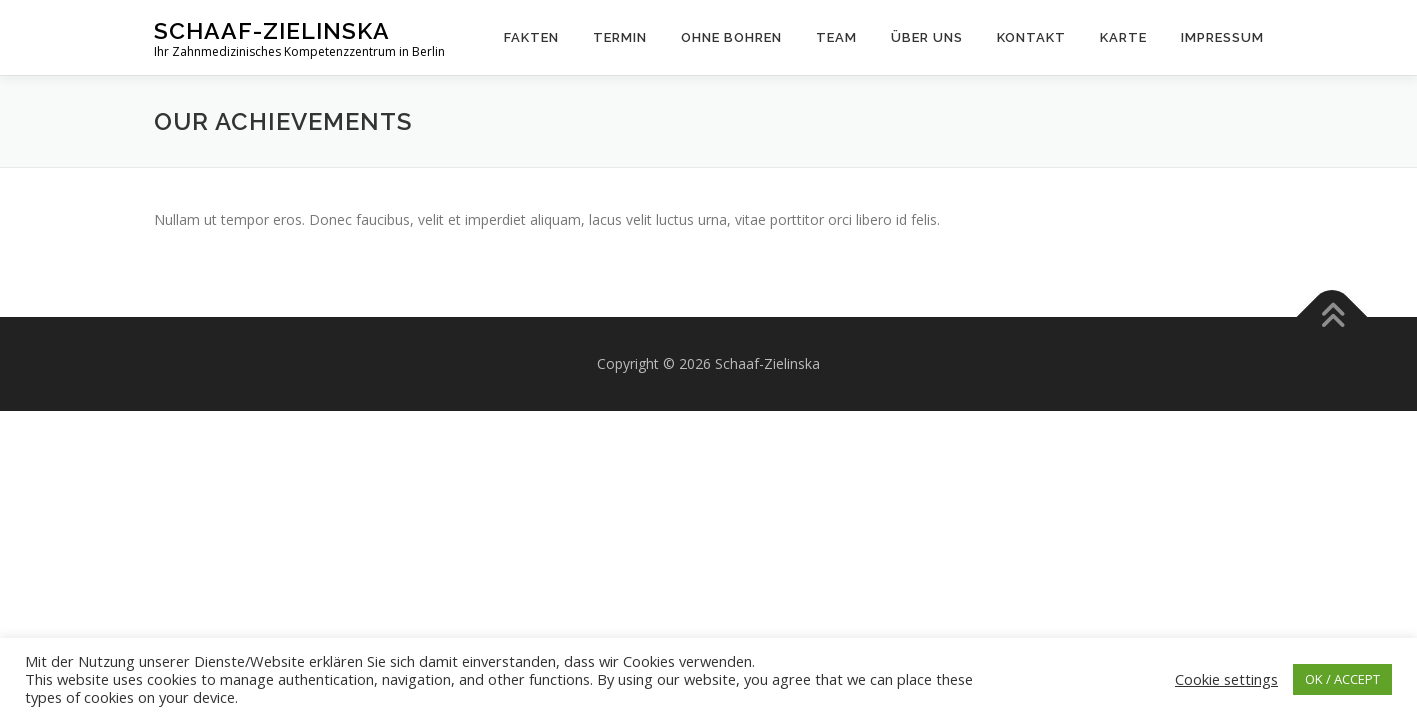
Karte (1123, 37)
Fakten (531, 37)
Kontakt (1031, 37)
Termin (620, 37)
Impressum (1222, 37)
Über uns (927, 37)
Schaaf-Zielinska (272, 30)
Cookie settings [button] (1226, 679)
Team (836, 37)
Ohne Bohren (731, 37)
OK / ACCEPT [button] (1342, 679)
